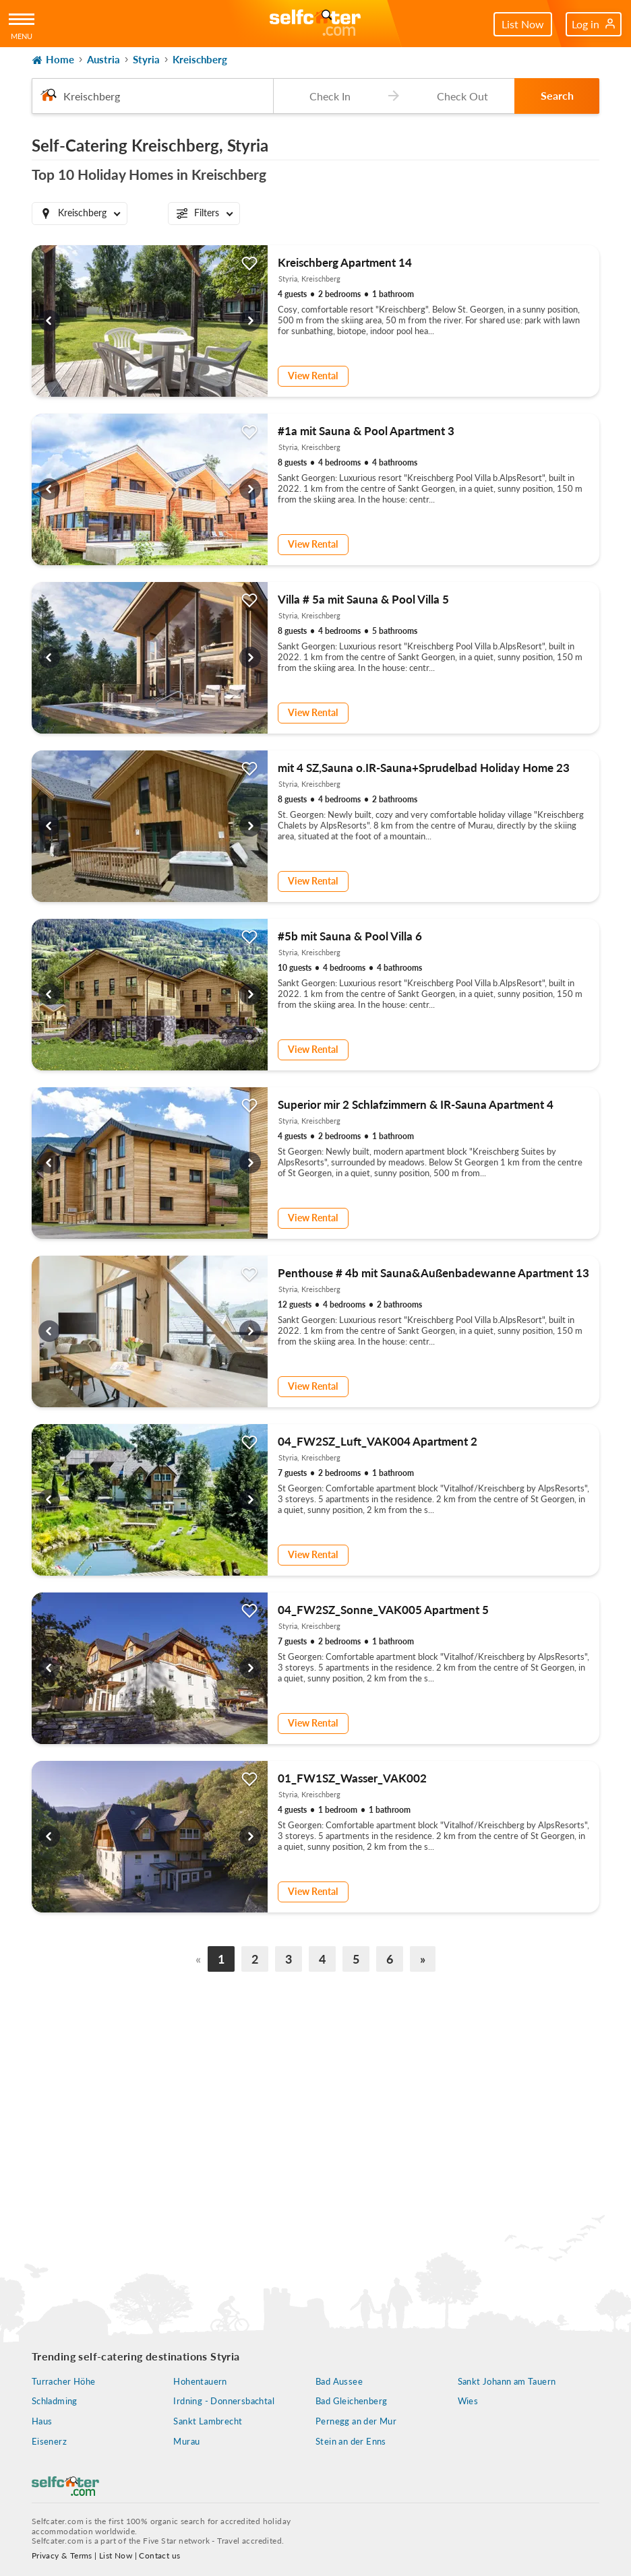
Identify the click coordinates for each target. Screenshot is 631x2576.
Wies (468, 2400)
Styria (146, 59)
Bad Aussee (339, 2381)
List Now (523, 24)
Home (53, 59)
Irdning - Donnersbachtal (223, 2400)
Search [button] (557, 95)
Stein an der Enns (351, 2441)
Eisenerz (49, 2441)
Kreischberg (200, 59)
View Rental (313, 375)
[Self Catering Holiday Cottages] (315, 23)
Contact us (159, 2555)
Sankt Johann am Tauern (507, 2381)
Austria (103, 59)
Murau (186, 2441)
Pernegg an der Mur (356, 2421)
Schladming (55, 2400)
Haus (42, 2421)
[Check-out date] (460, 96)
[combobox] (152, 96)
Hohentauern (200, 2381)
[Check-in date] (327, 96)
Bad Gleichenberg (351, 2400)
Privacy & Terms (62, 2555)
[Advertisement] (315, 2101)
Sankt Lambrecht (207, 2421)
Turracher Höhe (64, 2381)
